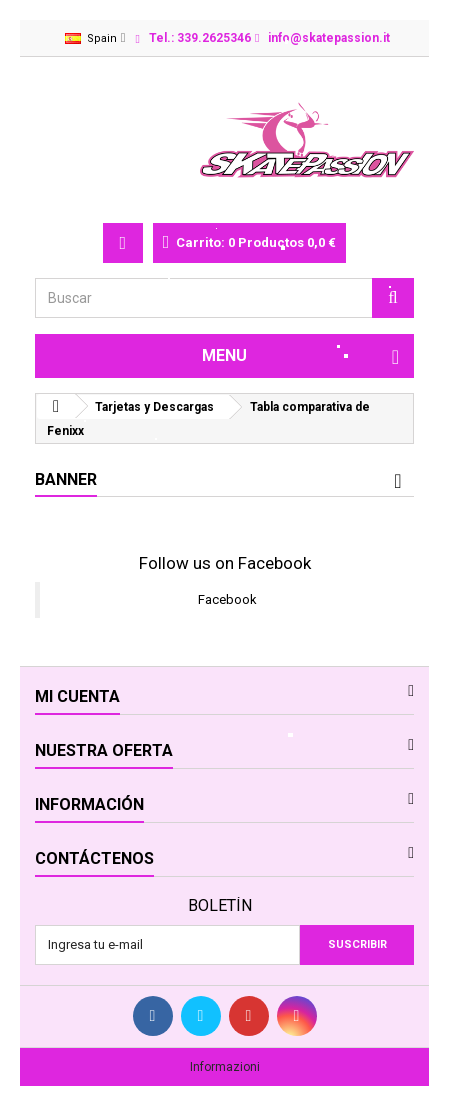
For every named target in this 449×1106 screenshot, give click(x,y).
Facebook (227, 599)
